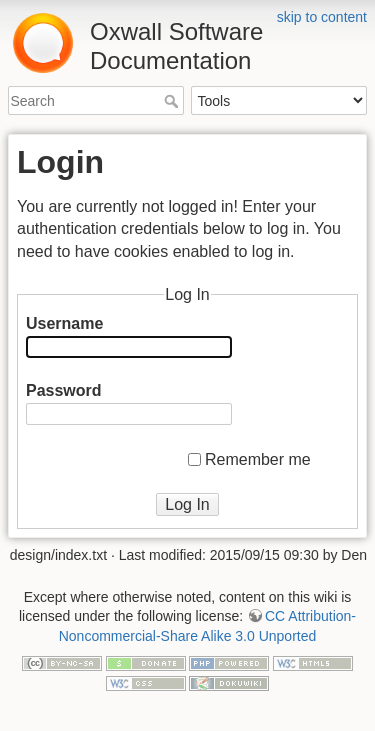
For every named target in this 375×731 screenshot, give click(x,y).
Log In (187, 504)
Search (173, 101)
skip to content (322, 17)
